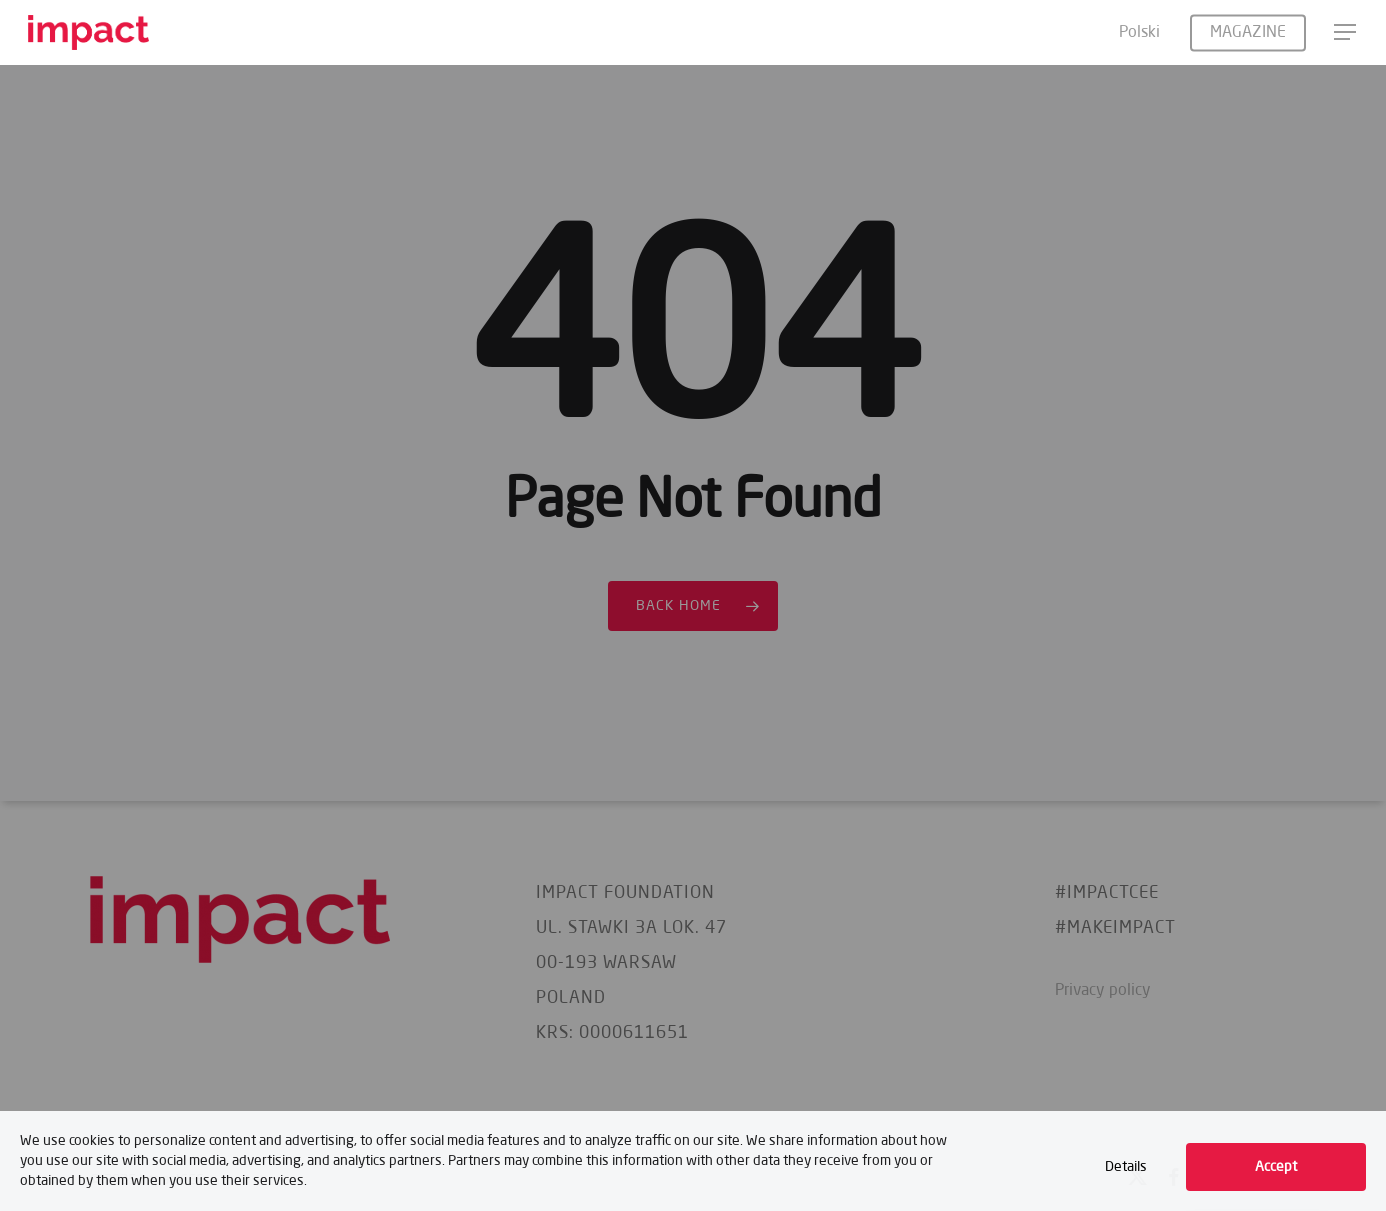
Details (1126, 1167)
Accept (1276, 1167)
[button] (1346, 32)
